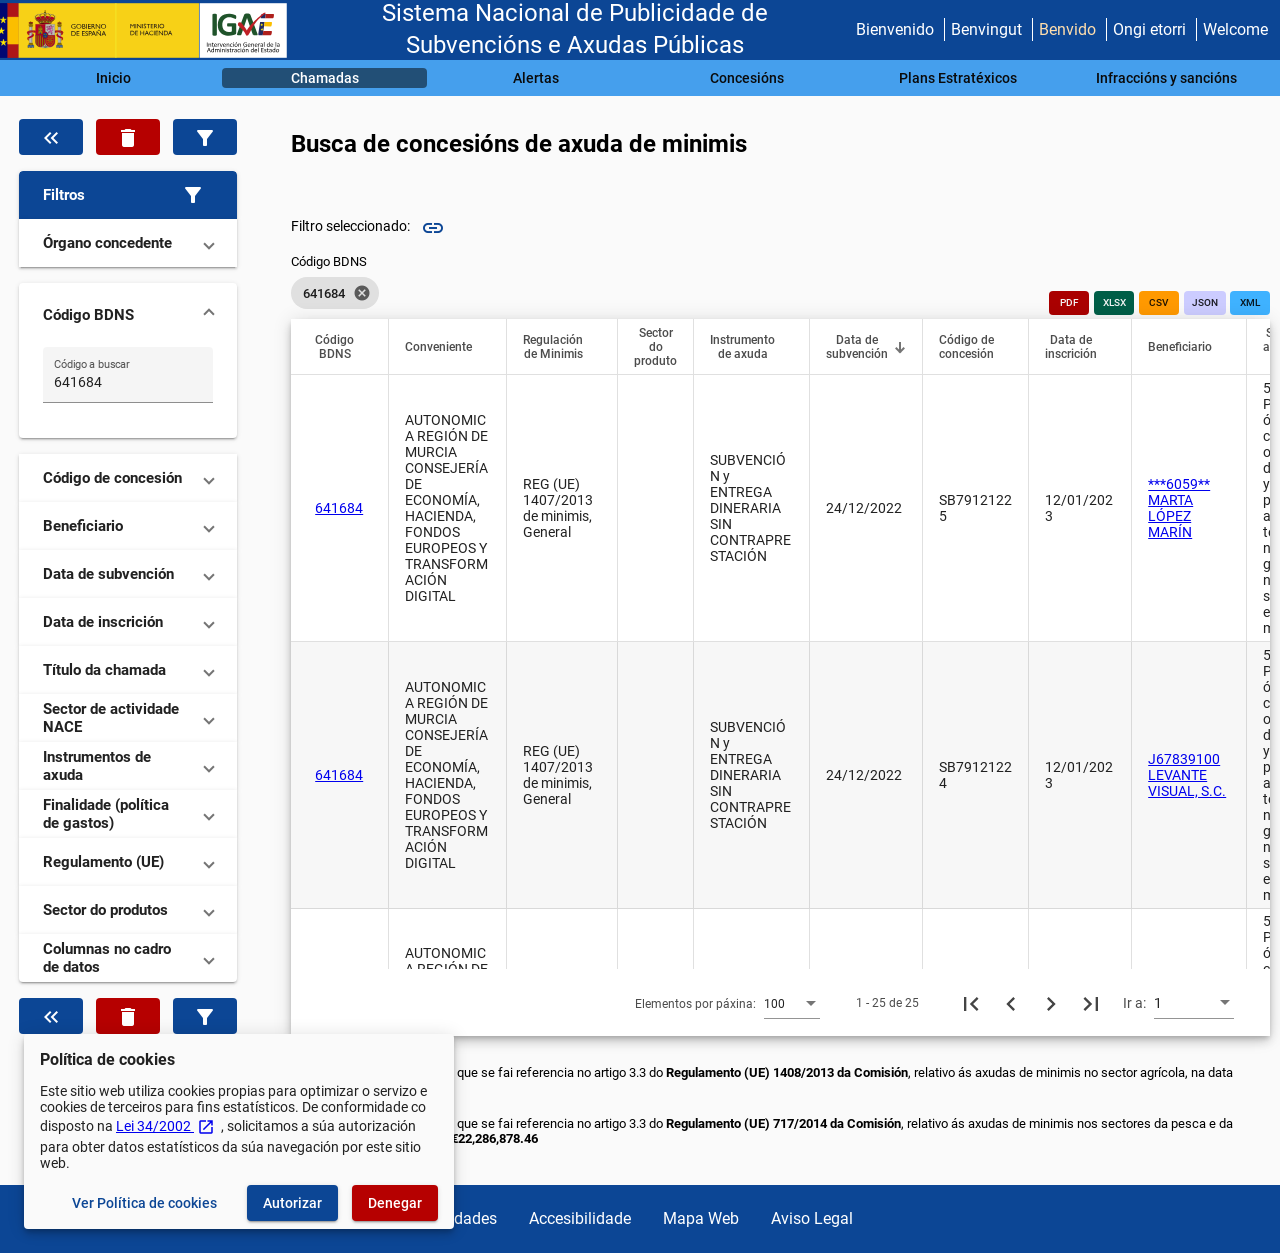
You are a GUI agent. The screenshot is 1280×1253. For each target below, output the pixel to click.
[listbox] (335, 293)
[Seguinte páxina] (1051, 1003)
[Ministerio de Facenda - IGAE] (153, 30)
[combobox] (792, 1003)
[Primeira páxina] (971, 1003)
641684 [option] (335, 293)
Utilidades (462, 1218)
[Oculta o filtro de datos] (51, 137)
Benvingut (986, 29)
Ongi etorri (1149, 29)
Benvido (1067, 29)
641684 (339, 508)
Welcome (1235, 29)
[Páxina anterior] (1011, 1003)
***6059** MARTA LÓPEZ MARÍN (1179, 508)
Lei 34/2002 (165, 1126)
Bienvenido (895, 29)
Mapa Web (701, 1218)
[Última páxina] (1091, 1003)
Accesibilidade (580, 1218)
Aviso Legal (812, 1218)
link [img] (433, 228)
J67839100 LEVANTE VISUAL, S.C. (1187, 775)
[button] (128, 195)
